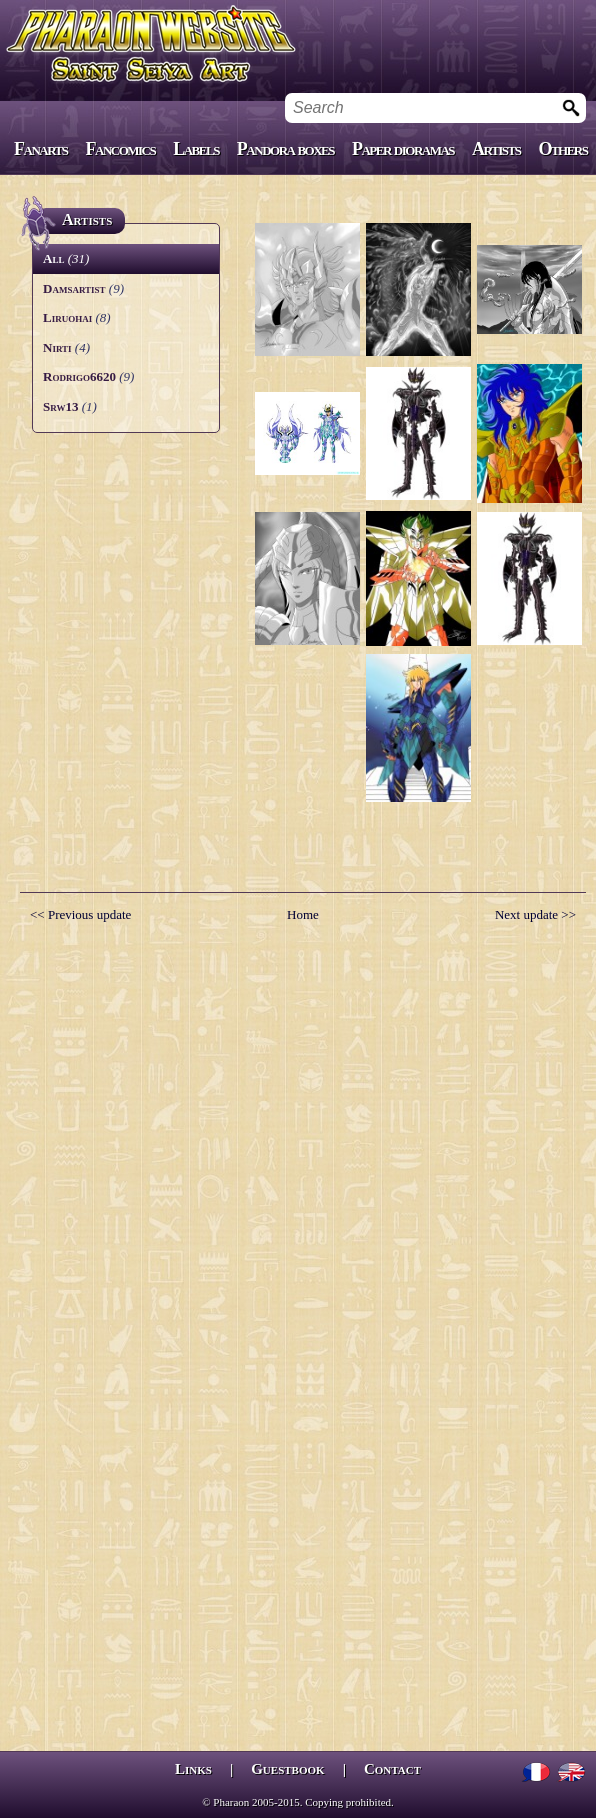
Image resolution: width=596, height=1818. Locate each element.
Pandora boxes (285, 149)
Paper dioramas (403, 149)
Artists (496, 149)
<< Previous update (80, 914)
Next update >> (535, 914)
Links (193, 1769)
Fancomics (121, 149)
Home (303, 914)
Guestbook (287, 1769)
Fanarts (41, 149)
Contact (392, 1769)
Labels (196, 149)
